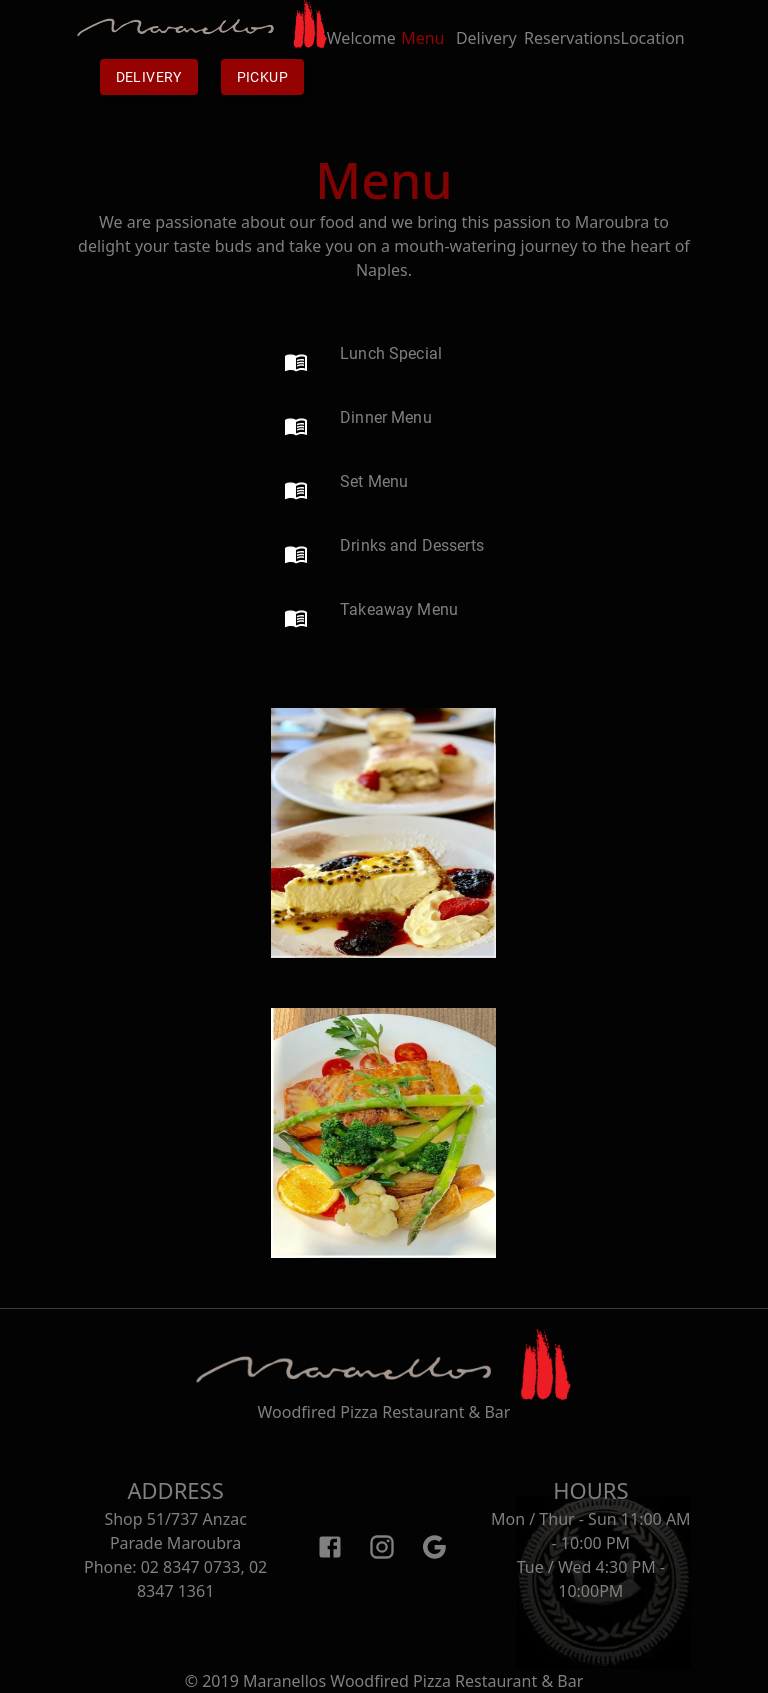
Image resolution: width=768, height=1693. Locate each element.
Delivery (149, 77)
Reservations (572, 50)
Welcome (361, 50)
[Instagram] (382, 1546)
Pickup (262, 77)
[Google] (434, 1546)
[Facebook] (330, 1546)
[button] (363, 362)
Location (653, 50)
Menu (422, 50)
